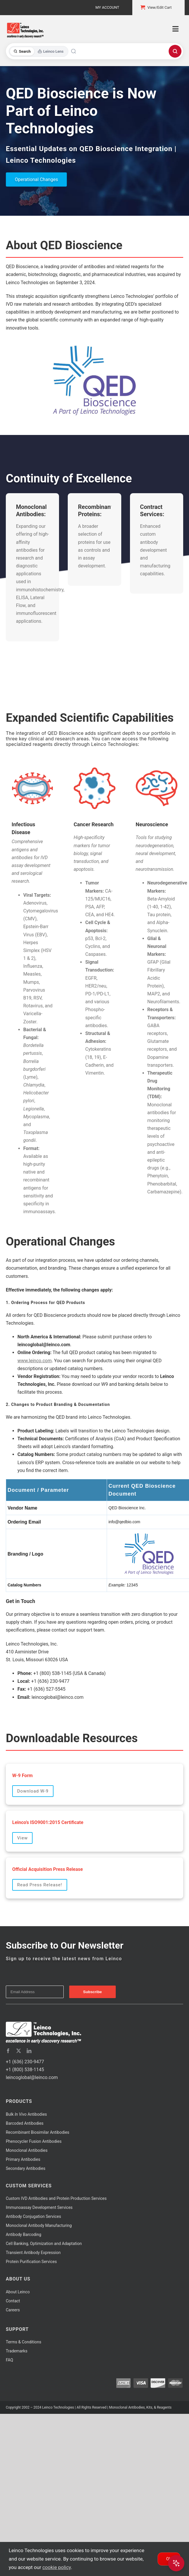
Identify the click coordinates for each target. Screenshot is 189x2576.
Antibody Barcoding (23, 2234)
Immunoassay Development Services (39, 2207)
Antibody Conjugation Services (33, 2216)
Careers (13, 2310)
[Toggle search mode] (38, 51)
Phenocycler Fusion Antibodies (34, 2141)
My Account (107, 7)
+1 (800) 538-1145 (25, 2069)
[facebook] (8, 2050)
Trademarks (16, 2351)
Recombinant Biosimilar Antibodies (37, 2132)
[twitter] (18, 2050)
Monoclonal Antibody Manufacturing (39, 2225)
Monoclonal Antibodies (27, 2150)
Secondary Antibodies (25, 2168)
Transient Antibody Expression (33, 2252)
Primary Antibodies (23, 2159)
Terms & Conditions (23, 2342)
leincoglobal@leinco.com (32, 2077)
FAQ (9, 2360)
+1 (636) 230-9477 (25, 2061)
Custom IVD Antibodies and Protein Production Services (56, 2198)
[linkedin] (29, 2050)
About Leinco (18, 2292)
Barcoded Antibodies (25, 2123)
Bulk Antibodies (26, 2114)
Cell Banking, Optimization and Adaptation (44, 2243)
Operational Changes (36, 179)
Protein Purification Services (31, 2261)
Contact (13, 2301)
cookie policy (56, 2567)
